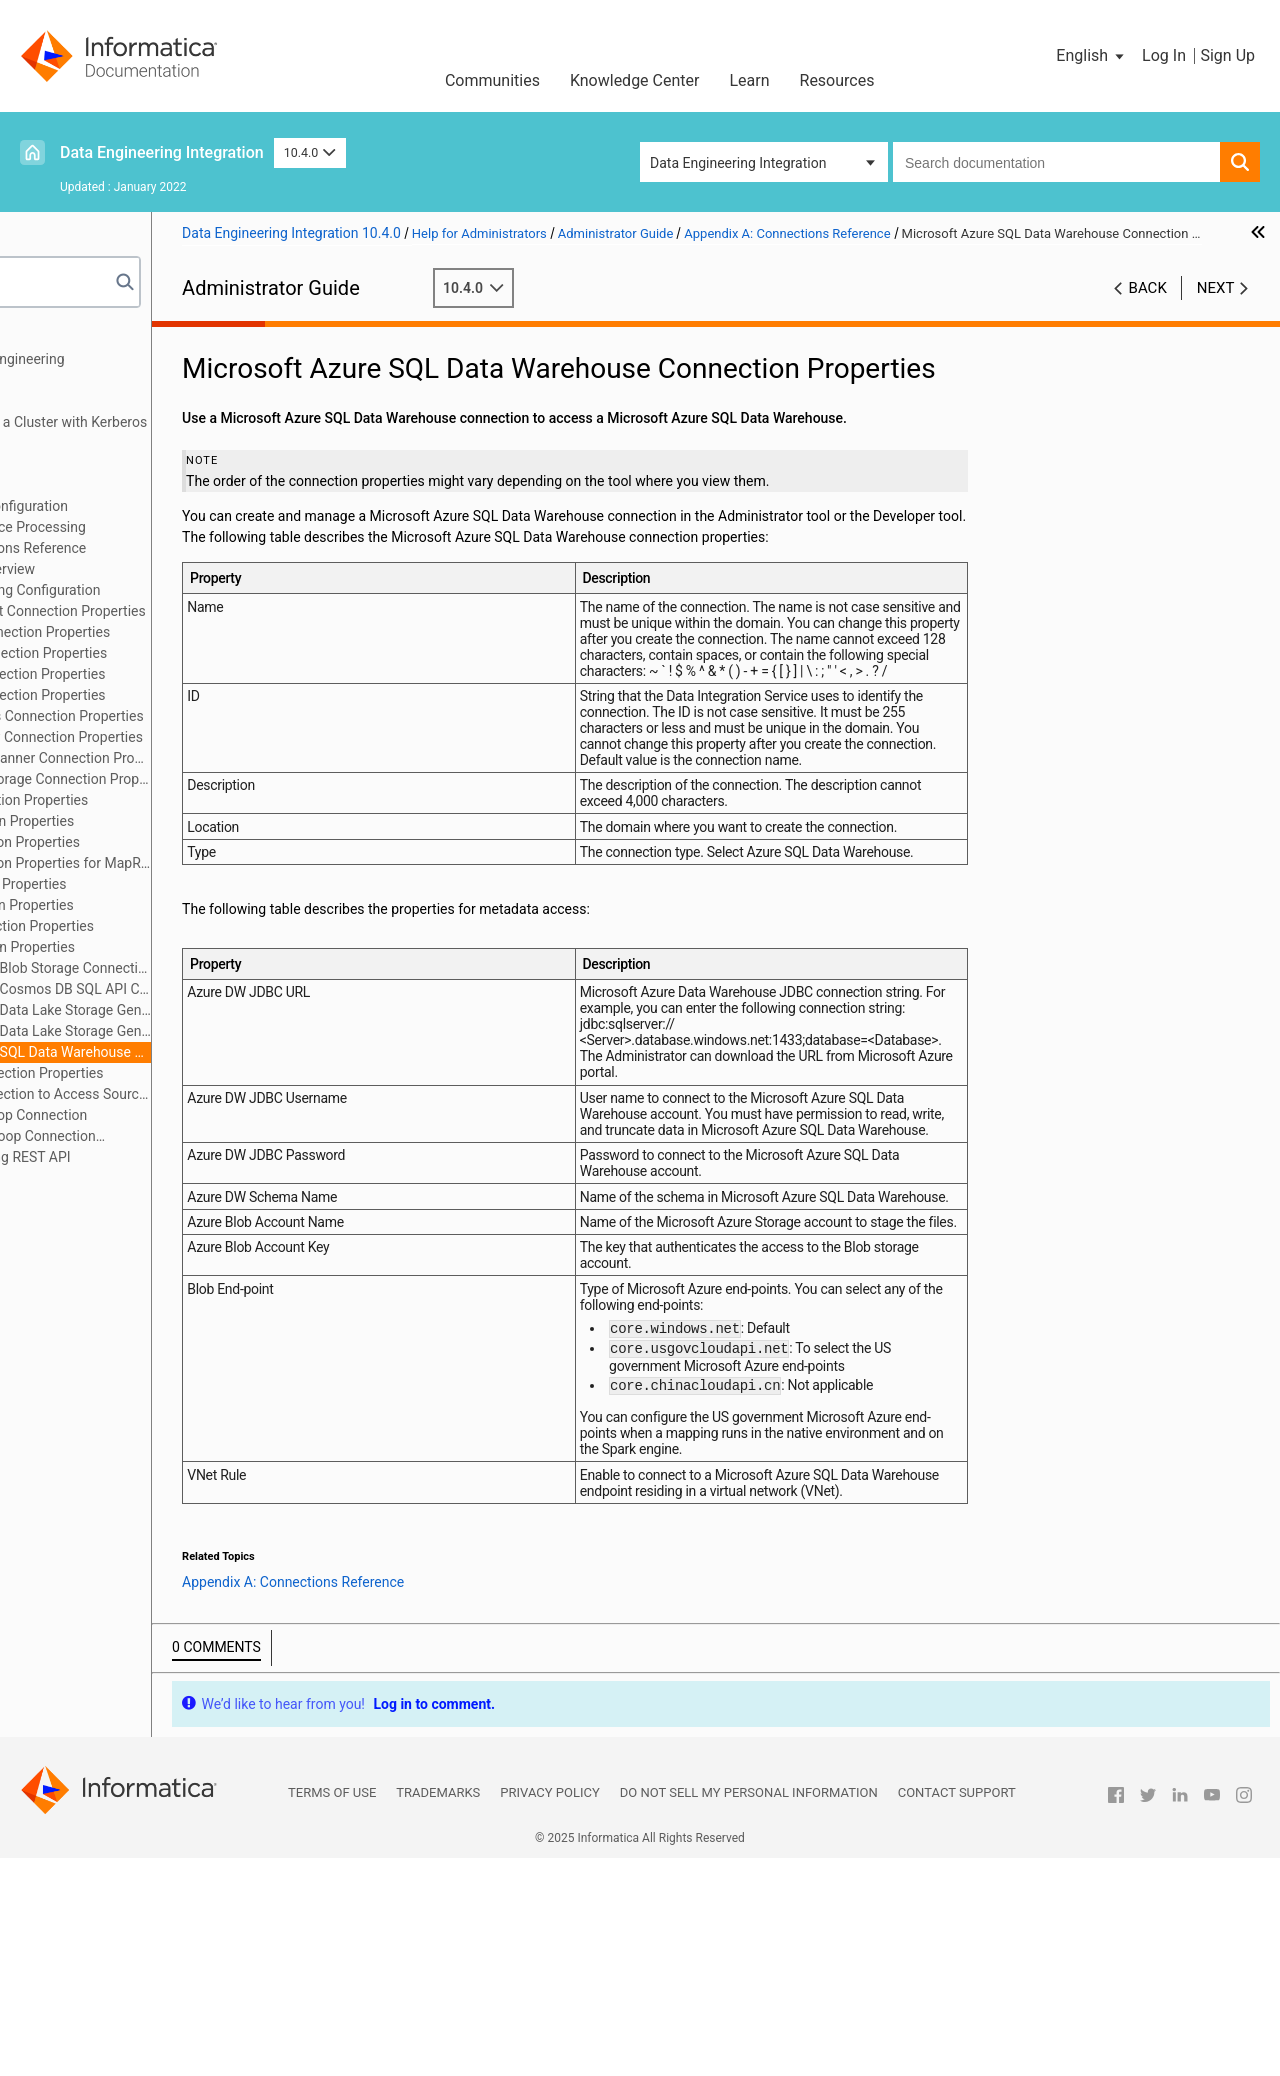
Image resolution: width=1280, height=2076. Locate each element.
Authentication (78, 401)
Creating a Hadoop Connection (159, 1115)
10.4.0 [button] (310, 152)
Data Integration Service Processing (144, 527)
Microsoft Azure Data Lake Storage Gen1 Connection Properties (191, 1010)
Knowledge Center (635, 80)
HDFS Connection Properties (152, 821)
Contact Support (957, 2010)
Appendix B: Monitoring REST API (136, 1157)
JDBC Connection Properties (152, 905)
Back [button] (1148, 309)
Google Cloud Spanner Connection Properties (191, 758)
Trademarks (438, 2010)
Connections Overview (133, 569)
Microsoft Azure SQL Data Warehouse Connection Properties (191, 1052)
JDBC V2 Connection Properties (162, 926)
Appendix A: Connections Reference (144, 548)
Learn (749, 80)
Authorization (74, 464)
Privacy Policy (549, 2010)
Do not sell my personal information (749, 2010)
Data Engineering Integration (162, 152)
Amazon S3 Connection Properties (170, 632)
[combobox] (1056, 162)
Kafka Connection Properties (153, 947)
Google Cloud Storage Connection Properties (191, 779)
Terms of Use (332, 2010)
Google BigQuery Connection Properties (187, 737)
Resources (837, 80)
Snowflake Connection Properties (167, 1073)
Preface (57, 338)
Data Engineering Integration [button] (738, 163)
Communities (492, 80)
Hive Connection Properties (148, 884)
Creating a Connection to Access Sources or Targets (191, 1094)
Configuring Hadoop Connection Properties (154, 1137)
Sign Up (1227, 55)
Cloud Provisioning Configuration (135, 506)
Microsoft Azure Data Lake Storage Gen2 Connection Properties (191, 1031)
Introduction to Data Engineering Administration (133, 369)
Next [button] (1216, 309)
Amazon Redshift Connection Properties (188, 611)
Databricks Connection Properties (168, 695)
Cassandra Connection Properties (168, 674)
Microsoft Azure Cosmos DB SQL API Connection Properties (191, 989)
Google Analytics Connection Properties (187, 716)
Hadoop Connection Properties (159, 800)
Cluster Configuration (99, 485)
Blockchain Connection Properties (169, 653)
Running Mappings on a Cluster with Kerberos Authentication (174, 432)
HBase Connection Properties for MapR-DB (191, 863)
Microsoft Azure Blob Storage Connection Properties (191, 968)
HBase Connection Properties (155, 842)
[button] (1091, 56)
